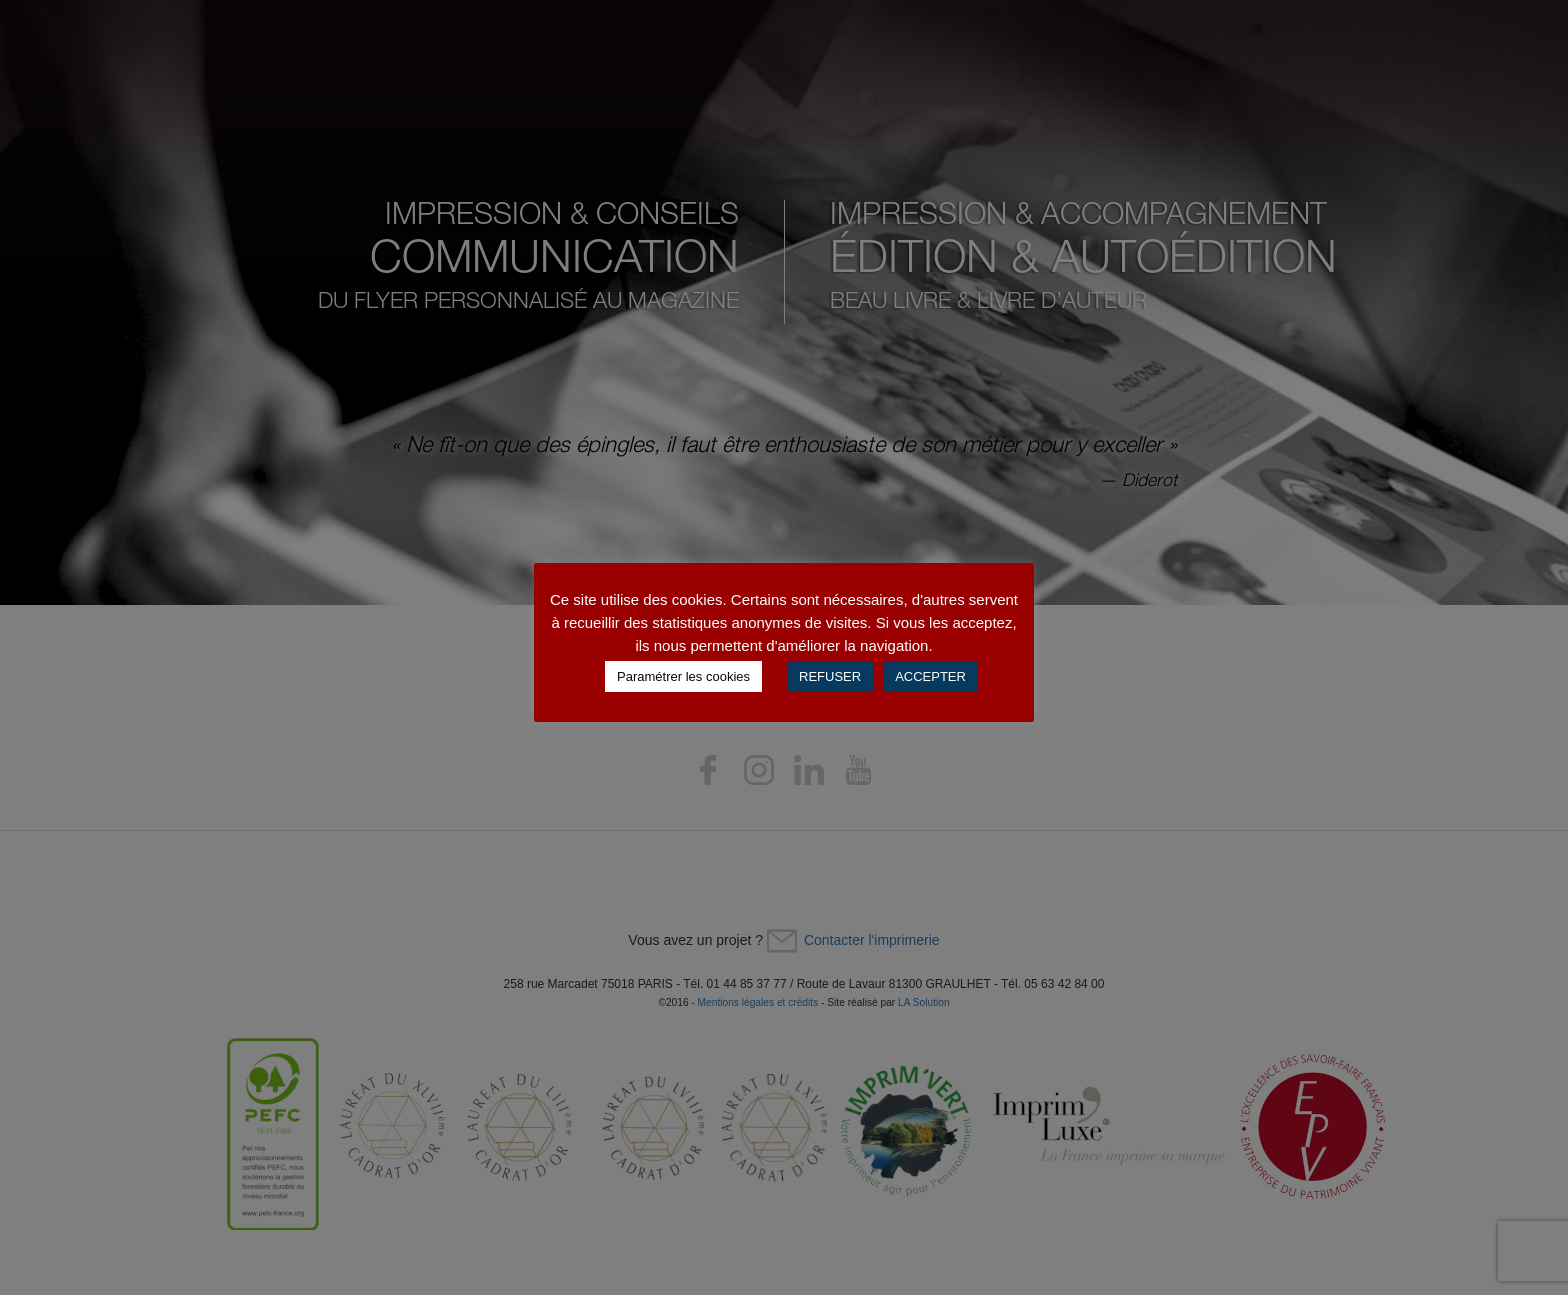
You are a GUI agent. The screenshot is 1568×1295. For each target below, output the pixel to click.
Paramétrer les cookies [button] (683, 676)
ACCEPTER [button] (930, 676)
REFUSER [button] (830, 676)
